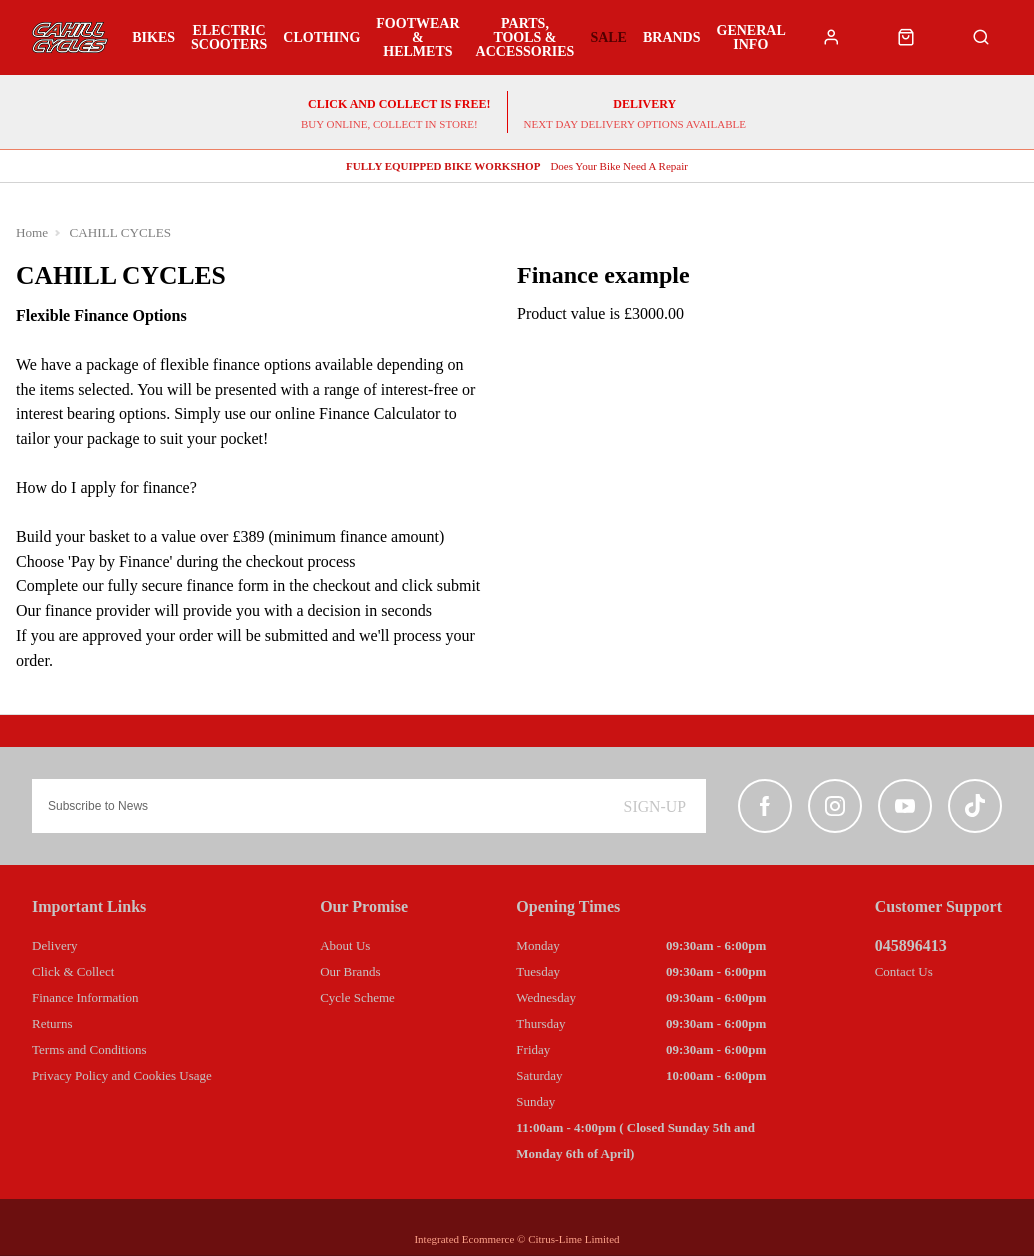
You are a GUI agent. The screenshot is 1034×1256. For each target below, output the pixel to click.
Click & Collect (73, 971)
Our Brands (350, 971)
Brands (672, 38)
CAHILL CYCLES (121, 233)
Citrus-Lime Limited (573, 1239)
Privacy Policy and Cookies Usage (122, 1075)
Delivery (54, 945)
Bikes (153, 38)
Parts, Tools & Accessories (525, 38)
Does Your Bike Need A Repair (517, 166)
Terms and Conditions (89, 1049)
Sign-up (654, 806)
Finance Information (85, 997)
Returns (52, 1023)
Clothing (321, 38)
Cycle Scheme (357, 997)
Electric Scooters (229, 38)
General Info (751, 38)
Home (32, 233)
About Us (345, 945)
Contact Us (904, 971)
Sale (608, 38)
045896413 (911, 945)
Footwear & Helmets (417, 38)
